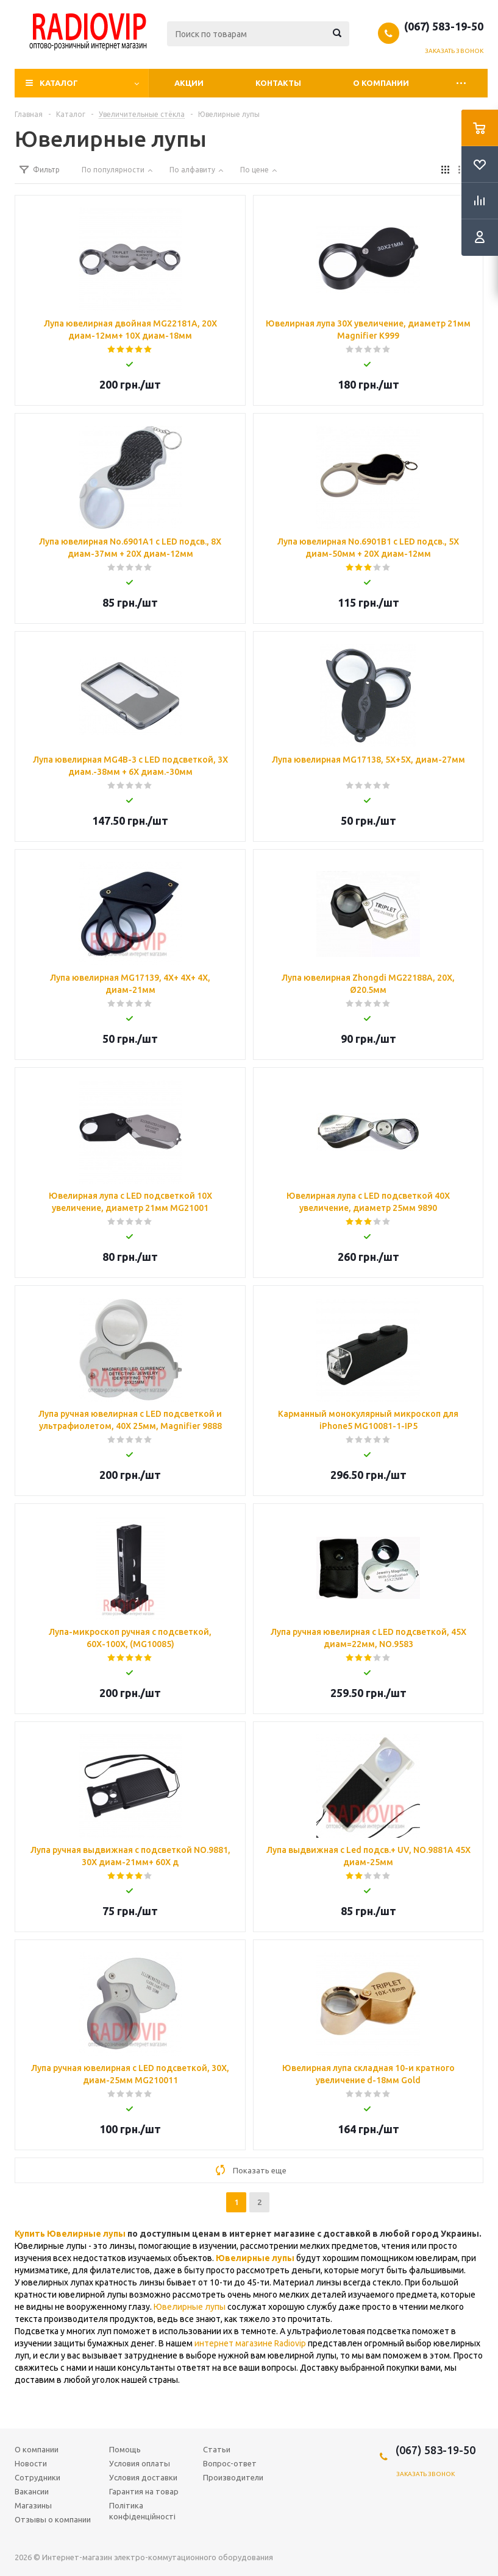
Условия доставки (143, 2477)
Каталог (59, 83)
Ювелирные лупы (255, 2258)
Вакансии (32, 2491)
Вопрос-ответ (230, 2463)
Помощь (125, 2449)
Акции (189, 83)
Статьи (216, 2449)
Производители (233, 2477)
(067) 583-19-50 (443, 26)
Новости (31, 2463)
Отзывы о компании (53, 2519)
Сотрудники (37, 2477)
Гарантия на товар (144, 2491)
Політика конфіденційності (142, 2511)
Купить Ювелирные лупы (70, 2234)
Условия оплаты (139, 2463)
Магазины (33, 2505)
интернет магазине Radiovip (250, 2343)
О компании (381, 83)
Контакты (278, 83)
